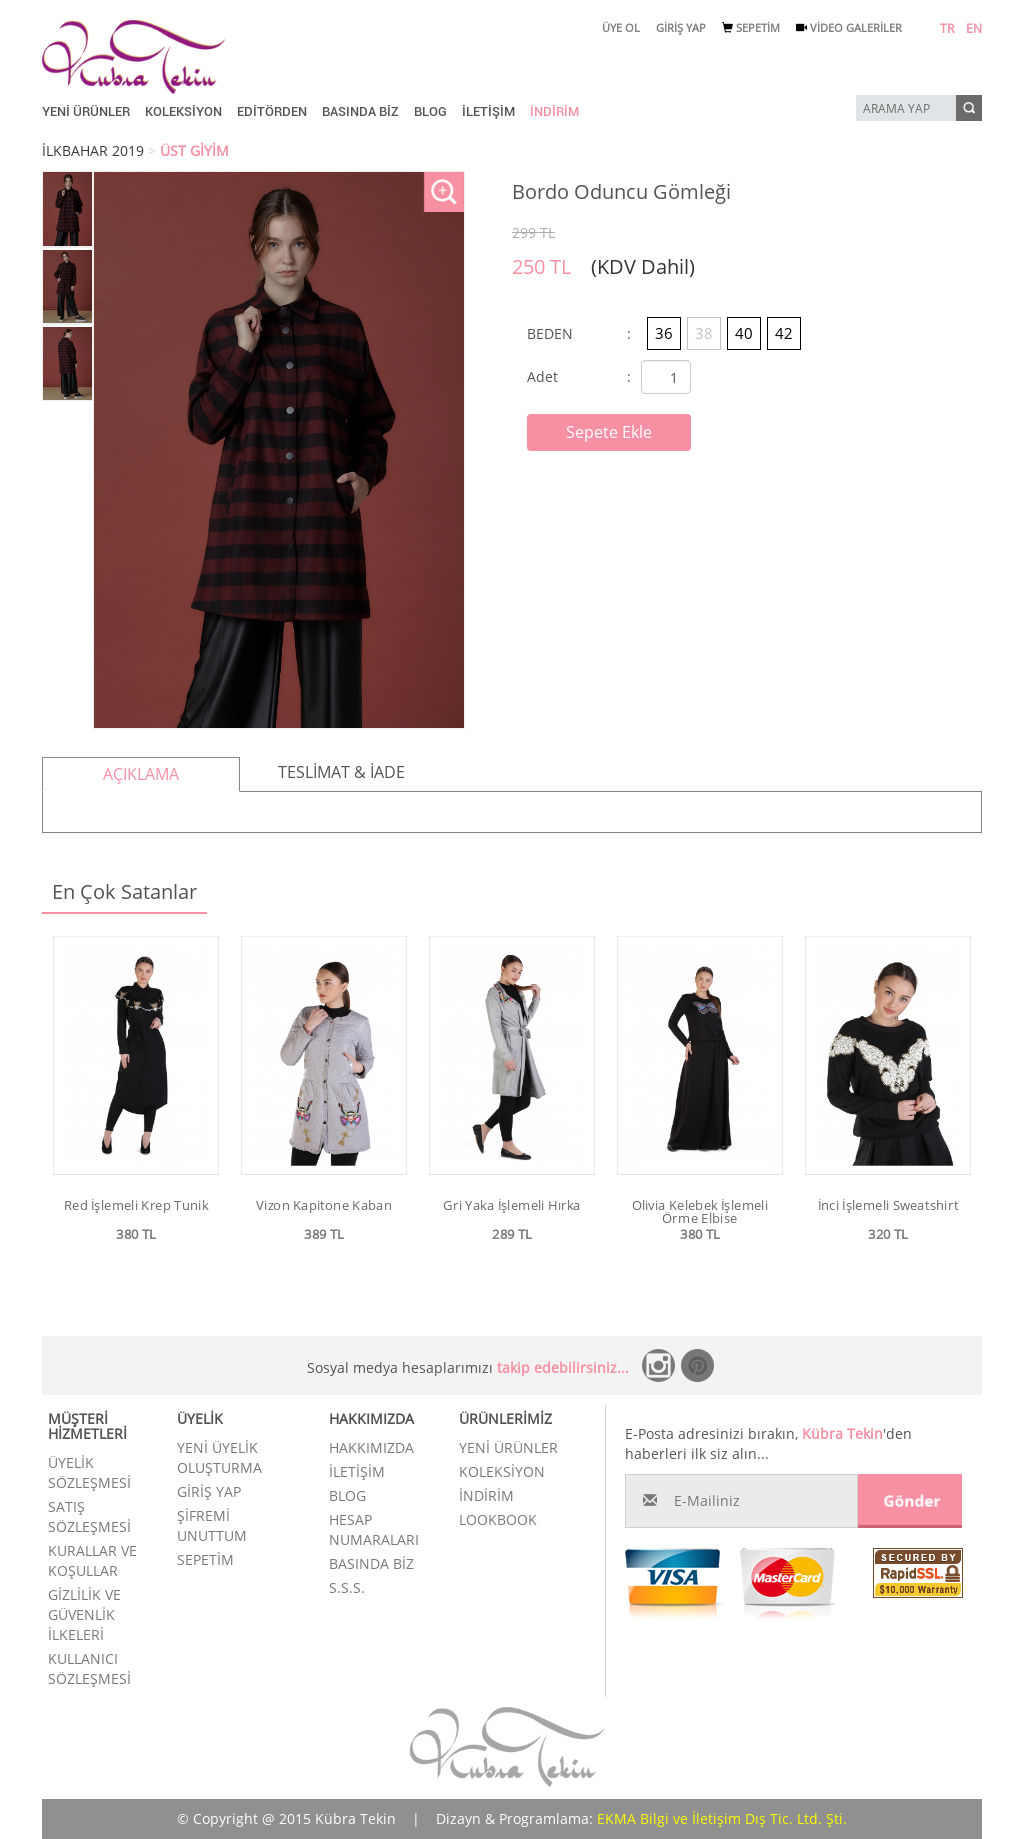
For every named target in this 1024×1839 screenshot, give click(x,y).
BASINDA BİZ (360, 111)
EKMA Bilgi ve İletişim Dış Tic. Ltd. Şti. (722, 1818)
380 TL (136, 1234)
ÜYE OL (621, 27)
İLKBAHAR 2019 (93, 150)
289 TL (512, 1234)
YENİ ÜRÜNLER (86, 111)
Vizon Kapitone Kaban (324, 1205)
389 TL (324, 1234)
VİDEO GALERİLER (849, 27)
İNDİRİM (554, 111)
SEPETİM (751, 27)
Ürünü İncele (136, 1262)
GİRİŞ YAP (681, 27)
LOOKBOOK (498, 1519)
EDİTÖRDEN (272, 111)
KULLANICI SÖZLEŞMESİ (89, 1668)
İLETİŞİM (488, 111)
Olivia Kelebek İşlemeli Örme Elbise (700, 1211)
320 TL (888, 1234)
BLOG (430, 111)
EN (974, 28)
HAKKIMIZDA (371, 1447)
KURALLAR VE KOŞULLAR (92, 1560)
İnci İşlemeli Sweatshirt (888, 1205)
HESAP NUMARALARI (374, 1529)
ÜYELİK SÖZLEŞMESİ (89, 1472)
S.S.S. (347, 1587)
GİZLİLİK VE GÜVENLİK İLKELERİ (84, 1614)
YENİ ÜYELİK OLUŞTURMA (219, 1457)
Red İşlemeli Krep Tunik (136, 1205)
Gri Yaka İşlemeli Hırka (512, 1205)
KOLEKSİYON (183, 111)
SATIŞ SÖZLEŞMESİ (89, 1516)
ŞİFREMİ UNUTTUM (212, 1525)
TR (947, 28)
